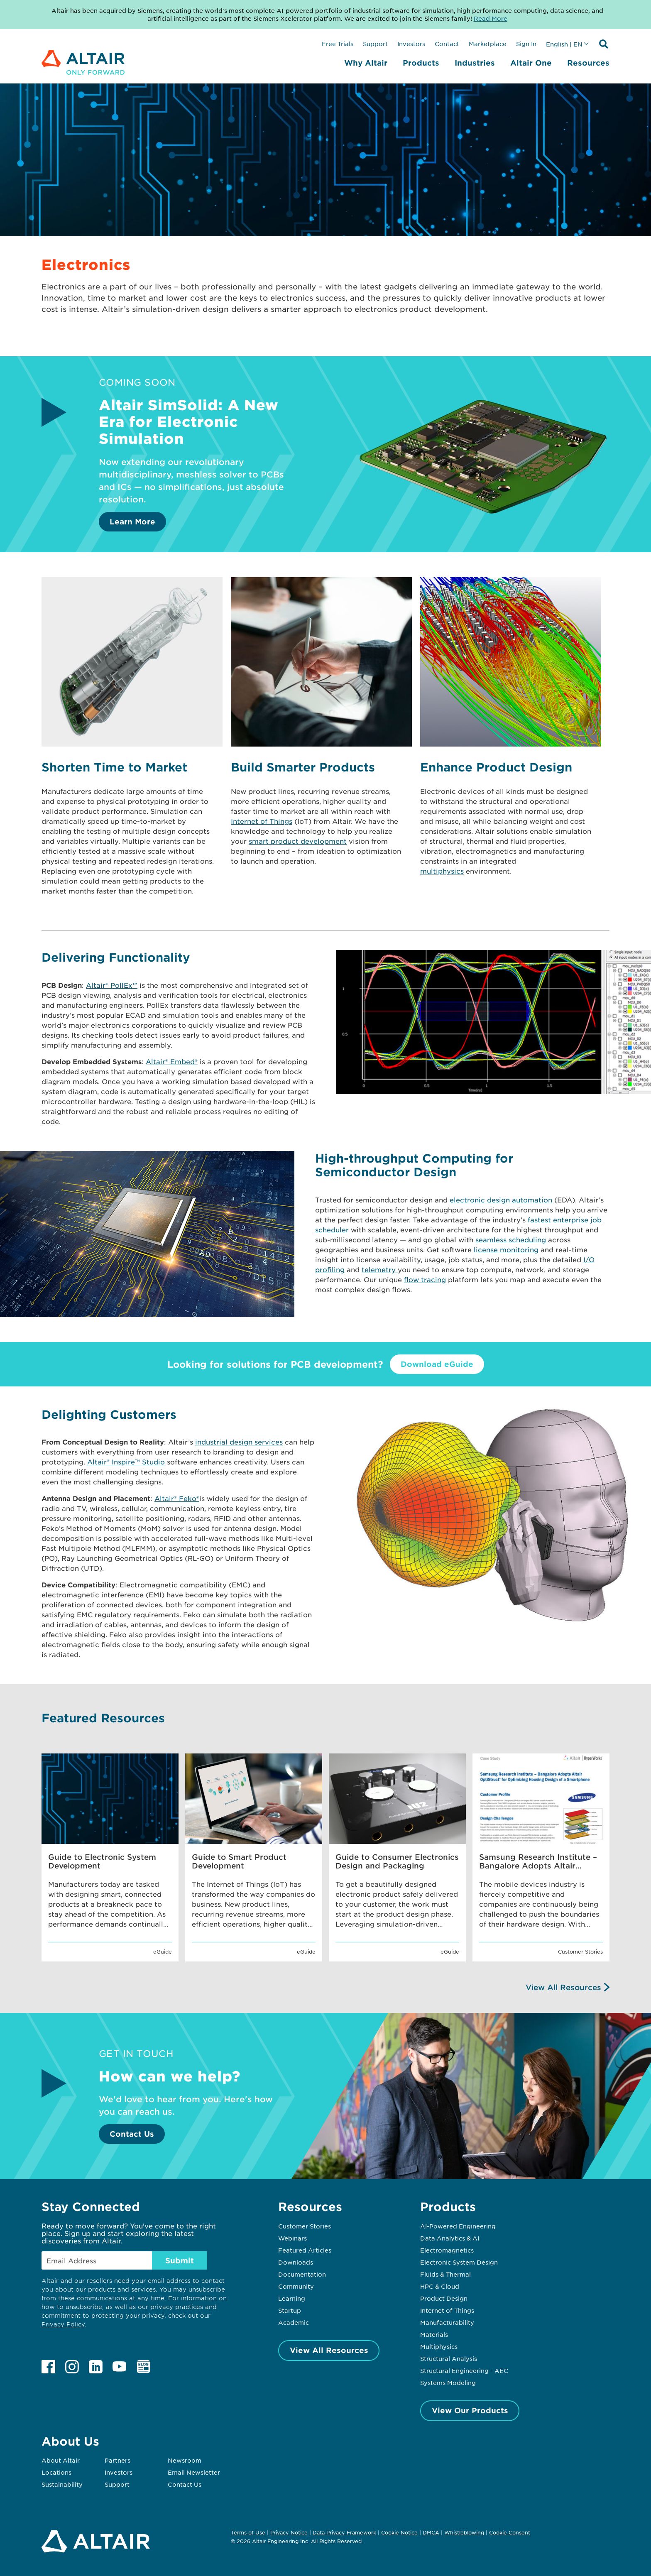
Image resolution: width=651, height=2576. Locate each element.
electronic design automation (501, 1199)
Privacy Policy (63, 2324)
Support (375, 43)
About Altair (61, 2460)
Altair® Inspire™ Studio (126, 1461)
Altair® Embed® (172, 1061)
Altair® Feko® (176, 1498)
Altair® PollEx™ (111, 985)
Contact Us (132, 2133)
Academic (293, 2322)
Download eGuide (437, 1364)
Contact (447, 43)
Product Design (443, 2298)
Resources (588, 62)
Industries (475, 62)
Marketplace (488, 43)
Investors (411, 43)
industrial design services (239, 1441)
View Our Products (470, 2410)
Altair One (531, 62)
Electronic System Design (459, 2262)
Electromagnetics (447, 2250)
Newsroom (184, 2460)
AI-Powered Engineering (458, 2226)
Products (421, 62)
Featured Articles (304, 2250)
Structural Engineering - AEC (464, 2370)
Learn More (132, 521)
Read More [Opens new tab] (490, 18)
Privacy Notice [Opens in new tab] (289, 2532)
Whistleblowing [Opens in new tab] (464, 2532)
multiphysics (442, 871)
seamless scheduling (510, 1239)
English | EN (564, 44)
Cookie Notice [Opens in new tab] (399, 2532)
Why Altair (365, 62)
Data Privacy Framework (344, 2532)
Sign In (526, 43)
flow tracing (425, 1279)
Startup (289, 2310)
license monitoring (506, 1249)
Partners (117, 2460)
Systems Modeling (448, 2382)
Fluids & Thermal (445, 2274)
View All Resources (563, 1987)
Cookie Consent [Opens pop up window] (509, 2533)
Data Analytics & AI (449, 2238)
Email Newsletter (194, 2472)
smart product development (298, 841)
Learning (291, 2298)
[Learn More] (484, 526)
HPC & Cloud (439, 2286)
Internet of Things (261, 821)
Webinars (292, 2238)
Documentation (302, 2274)
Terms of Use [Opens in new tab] (248, 2532)
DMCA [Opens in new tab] (431, 2532)
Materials (434, 2334)
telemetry (380, 1269)
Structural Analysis (448, 2358)
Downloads (295, 2262)
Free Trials (337, 43)
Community (296, 2286)
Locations (56, 2472)
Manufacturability (447, 2322)
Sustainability (62, 2484)
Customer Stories (304, 2226)
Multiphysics (439, 2346)
